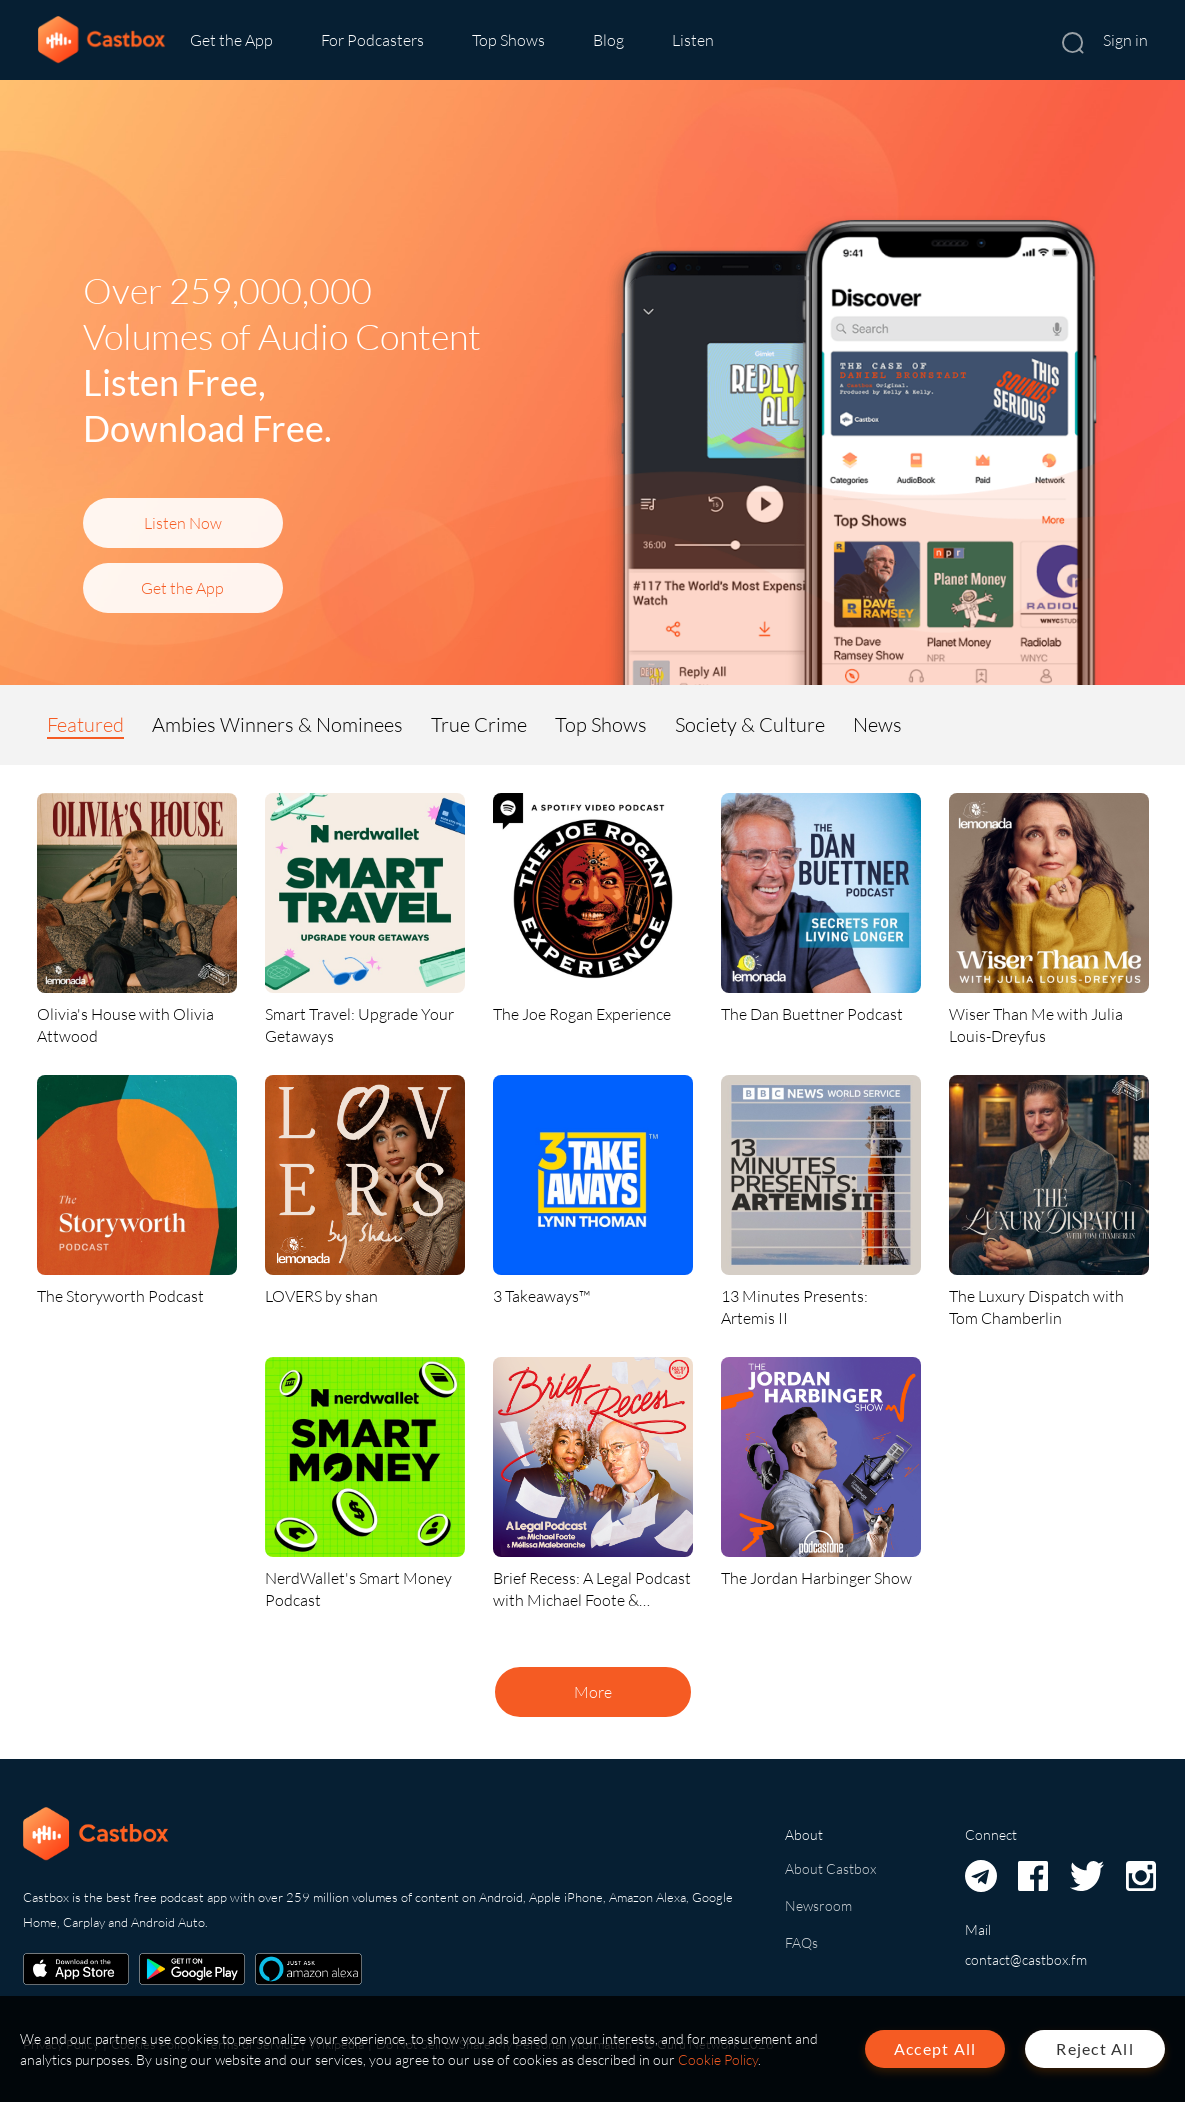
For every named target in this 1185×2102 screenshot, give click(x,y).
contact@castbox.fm (1026, 1959)
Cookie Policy (718, 2059)
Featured (85, 724)
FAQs (801, 1942)
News (877, 724)
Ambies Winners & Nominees (277, 724)
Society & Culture (750, 724)
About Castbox (830, 1868)
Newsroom (818, 1905)
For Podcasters (372, 40)
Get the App (231, 40)
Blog (608, 40)
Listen (693, 40)
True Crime (479, 724)
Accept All (935, 2048)
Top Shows (508, 40)
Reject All (1095, 2048)
